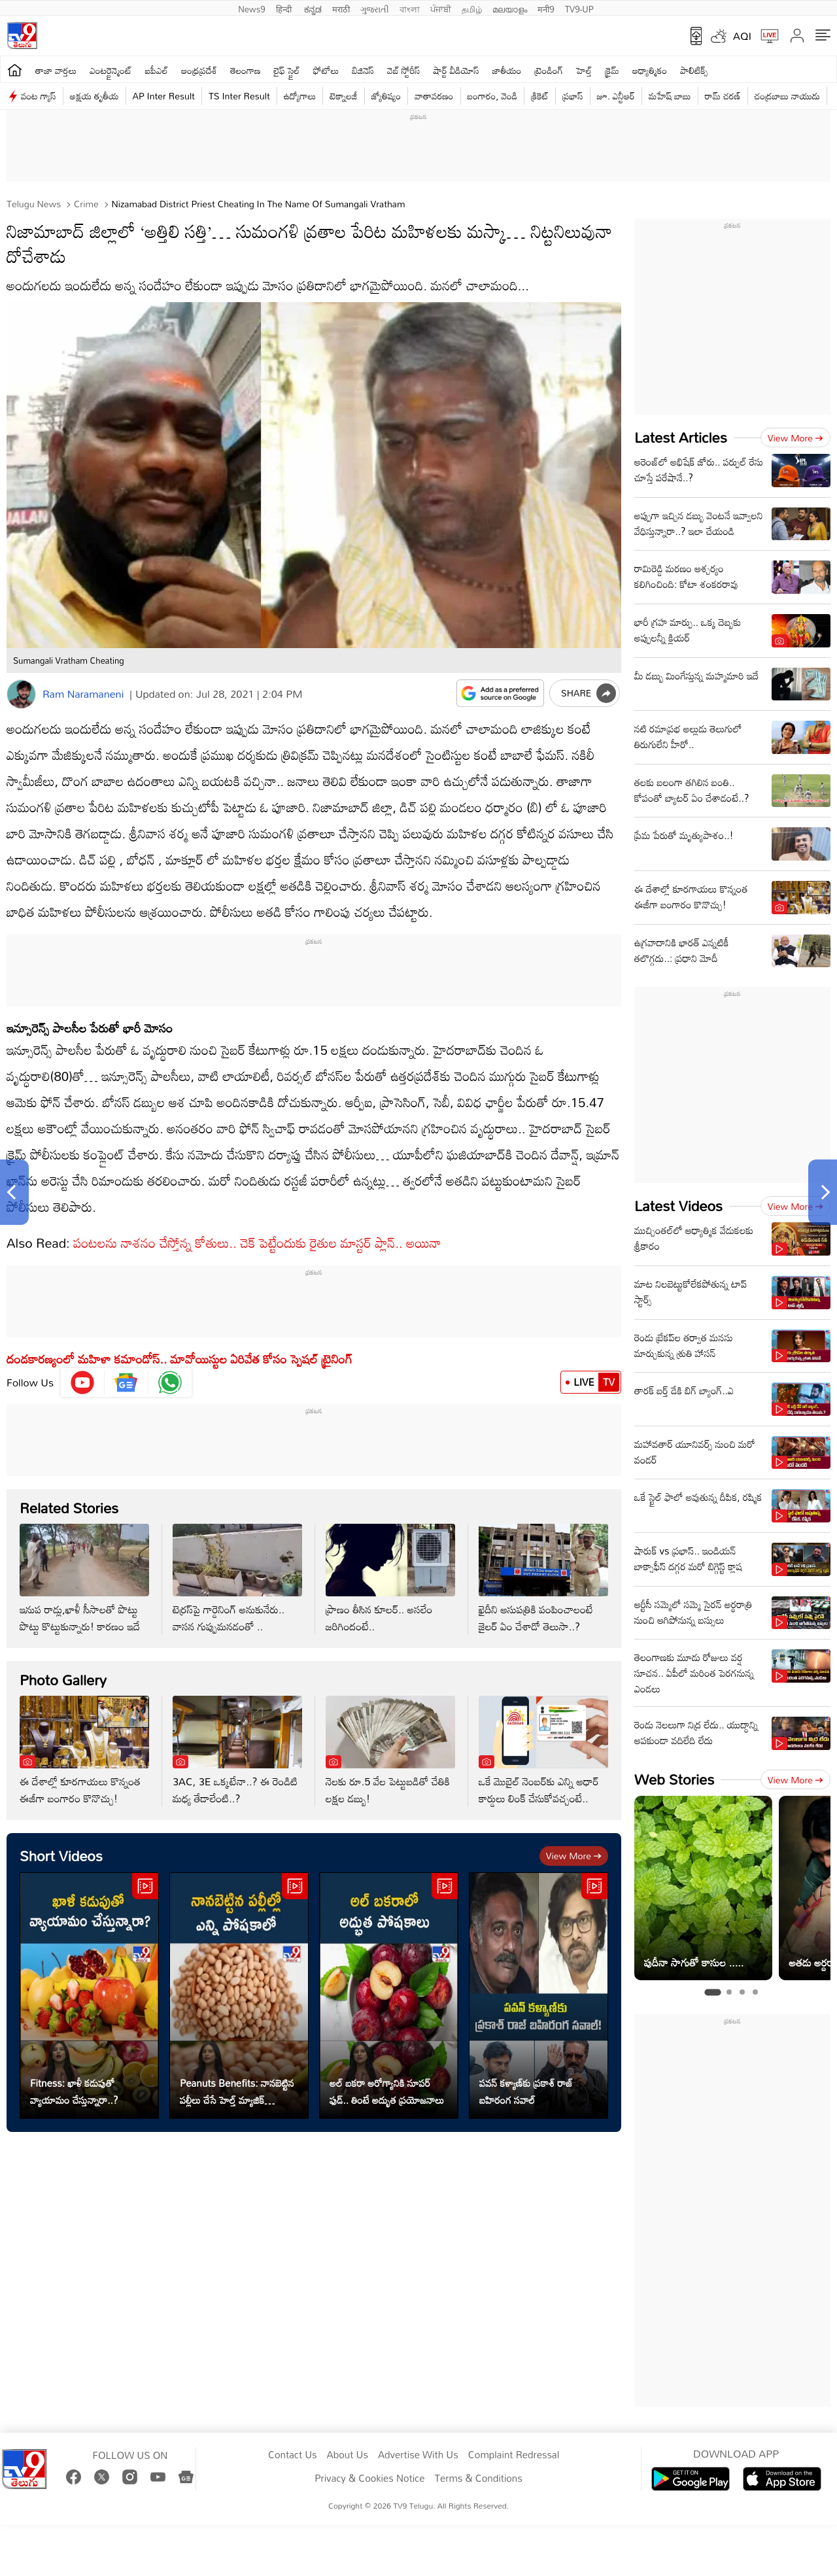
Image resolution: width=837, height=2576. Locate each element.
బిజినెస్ (363, 70)
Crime (85, 204)
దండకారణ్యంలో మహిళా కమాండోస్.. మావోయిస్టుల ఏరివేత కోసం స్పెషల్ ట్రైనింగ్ (179, 1359)
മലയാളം (509, 8)
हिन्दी (285, 8)
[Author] (21, 694)
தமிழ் (472, 8)
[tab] (712, 1992)
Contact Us (292, 2455)
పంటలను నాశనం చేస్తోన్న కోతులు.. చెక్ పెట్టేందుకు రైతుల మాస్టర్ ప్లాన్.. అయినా (257, 1242)
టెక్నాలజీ (343, 96)
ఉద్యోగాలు (300, 96)
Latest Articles (680, 437)
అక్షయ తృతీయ (94, 96)
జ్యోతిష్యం (386, 96)
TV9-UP (579, 8)
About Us (347, 2455)
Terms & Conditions (478, 2478)
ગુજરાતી (374, 8)
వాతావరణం (434, 96)
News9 (251, 8)
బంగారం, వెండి (493, 96)
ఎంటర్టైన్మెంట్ (111, 70)
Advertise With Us (418, 2455)
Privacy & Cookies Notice (369, 2478)
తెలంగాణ (245, 70)
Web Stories (674, 1779)
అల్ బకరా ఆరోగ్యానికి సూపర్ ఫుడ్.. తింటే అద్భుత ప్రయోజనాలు (387, 2091)
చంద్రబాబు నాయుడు (787, 96)
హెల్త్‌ (584, 70)
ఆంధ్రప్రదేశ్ (199, 70)
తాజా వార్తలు (56, 70)
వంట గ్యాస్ (38, 96)
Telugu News (34, 204)
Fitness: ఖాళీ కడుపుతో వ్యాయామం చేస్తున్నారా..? (74, 2091)
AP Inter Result (164, 96)
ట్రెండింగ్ (549, 70)
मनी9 (546, 8)
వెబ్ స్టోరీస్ (403, 70)
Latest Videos (678, 1206)
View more (574, 1855)
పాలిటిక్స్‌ (694, 70)
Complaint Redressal (513, 2455)
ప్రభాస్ (572, 96)
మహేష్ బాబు (670, 96)
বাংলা (410, 8)
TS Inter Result (239, 96)
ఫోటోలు (326, 70)
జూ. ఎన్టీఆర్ (616, 96)
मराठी (341, 8)
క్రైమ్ (612, 70)
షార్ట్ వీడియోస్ (456, 70)
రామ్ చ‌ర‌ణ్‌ (723, 96)
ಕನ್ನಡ (313, 8)
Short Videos (61, 1856)
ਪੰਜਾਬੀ (440, 8)
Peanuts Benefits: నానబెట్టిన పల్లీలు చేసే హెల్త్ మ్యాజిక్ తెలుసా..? (237, 2091)
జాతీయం (507, 70)
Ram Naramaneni (83, 694)
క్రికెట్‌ (540, 96)
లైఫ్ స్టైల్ (287, 70)
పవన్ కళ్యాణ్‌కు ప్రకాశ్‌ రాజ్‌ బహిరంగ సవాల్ (526, 2091)
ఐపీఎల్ (156, 70)
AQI (742, 35)
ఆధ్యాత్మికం (649, 70)
